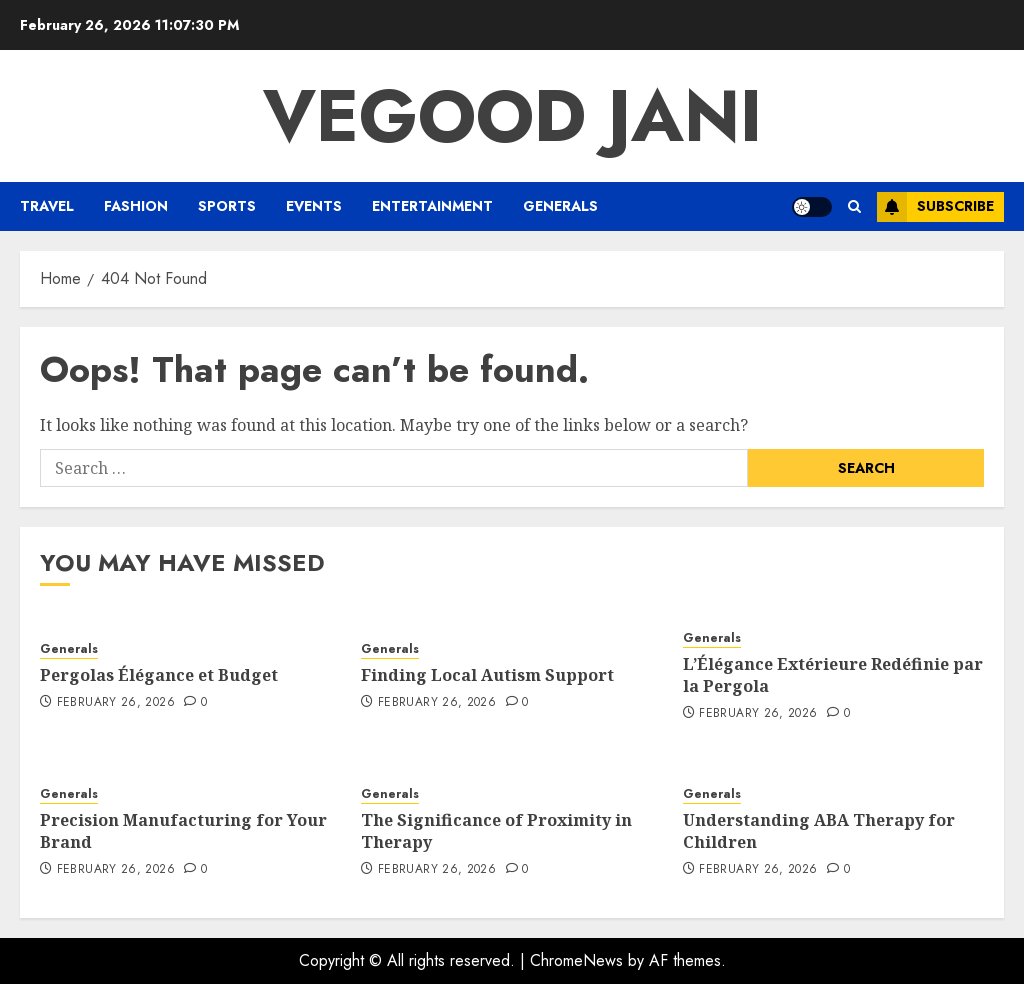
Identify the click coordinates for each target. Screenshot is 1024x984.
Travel (47, 206)
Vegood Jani (512, 116)
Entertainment (432, 206)
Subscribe (935, 207)
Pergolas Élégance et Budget (159, 675)
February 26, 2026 (116, 703)
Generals (560, 206)
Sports (227, 206)
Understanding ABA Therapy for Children (819, 831)
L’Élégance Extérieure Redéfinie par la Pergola (833, 675)
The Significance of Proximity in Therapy (496, 831)
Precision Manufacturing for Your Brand (183, 831)
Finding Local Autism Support (487, 675)
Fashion (136, 206)
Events (314, 206)
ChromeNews (576, 960)
